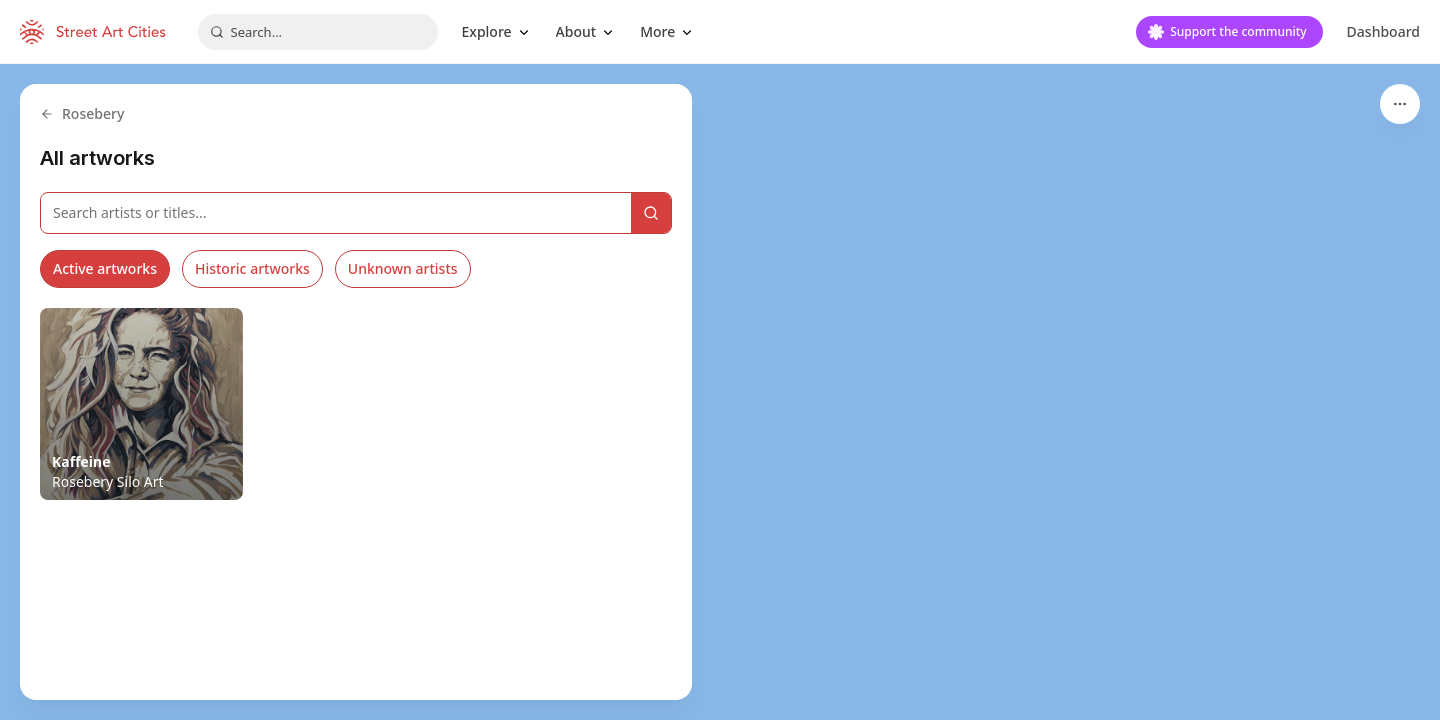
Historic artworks (252, 268)
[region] (720, 392)
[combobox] (318, 32)
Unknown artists (403, 268)
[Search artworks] (336, 213)
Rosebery (82, 113)
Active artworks (105, 268)
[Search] (651, 213)
